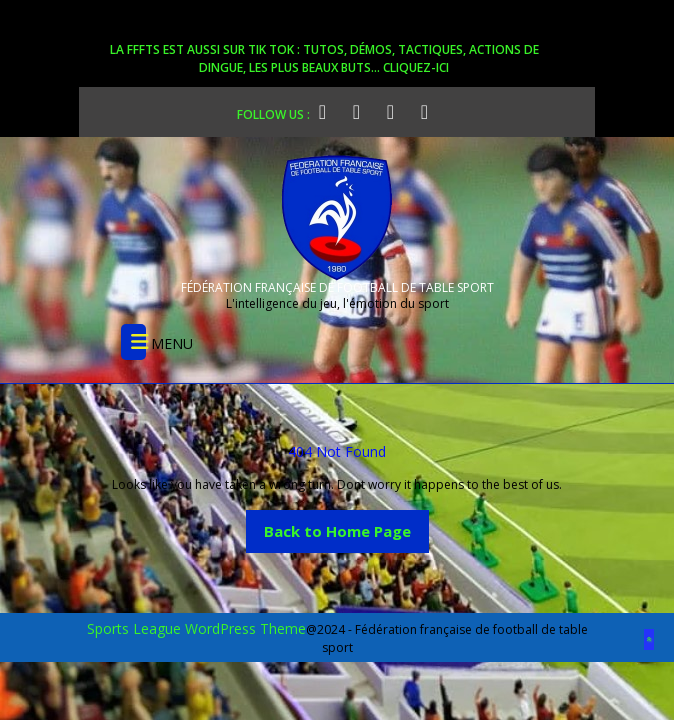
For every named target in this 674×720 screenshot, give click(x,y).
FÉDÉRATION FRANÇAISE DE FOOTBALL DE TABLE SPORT (337, 287)
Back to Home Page (346, 525)
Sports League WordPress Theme (196, 628)
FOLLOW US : (286, 112)
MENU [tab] (157, 342)
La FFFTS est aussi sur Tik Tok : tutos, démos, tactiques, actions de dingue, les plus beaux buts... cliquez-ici (324, 58)
